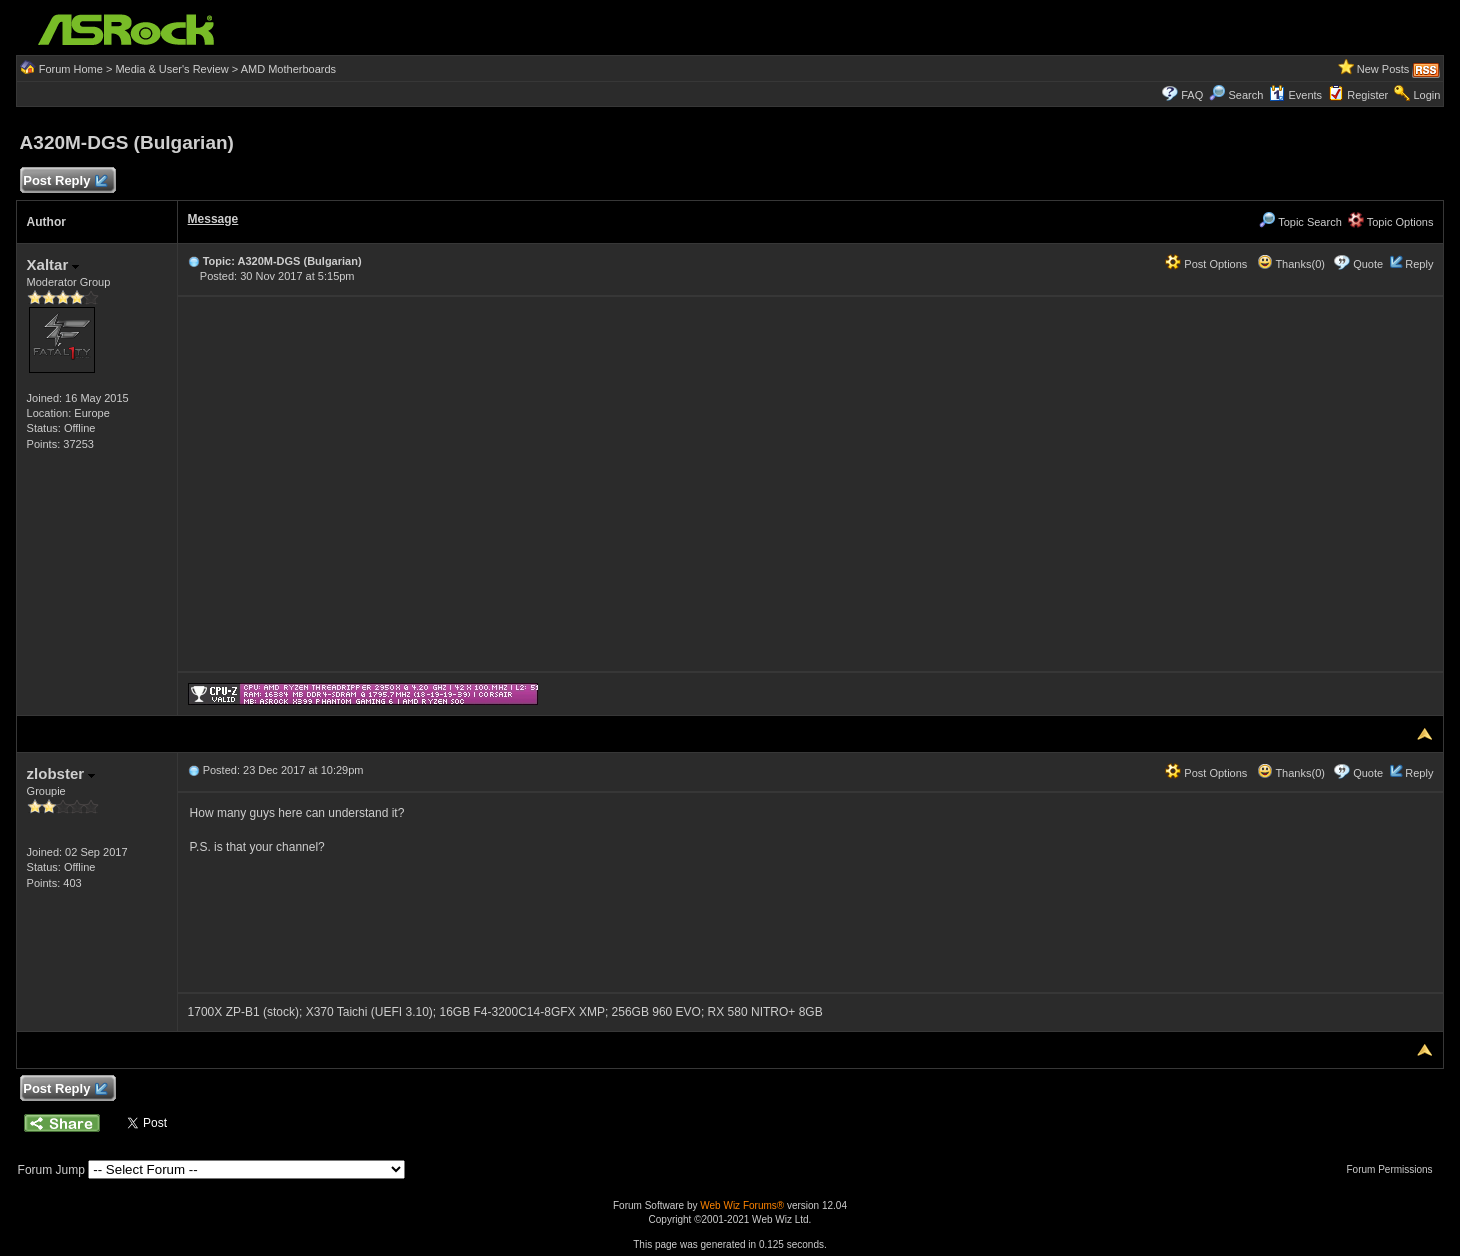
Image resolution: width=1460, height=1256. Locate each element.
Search (1245, 95)
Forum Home (71, 69)
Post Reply (65, 181)
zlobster (61, 773)
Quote (1368, 264)
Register (1367, 95)
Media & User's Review (171, 69)
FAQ (1192, 95)
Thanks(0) (1291, 264)
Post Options (1206, 264)
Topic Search (1300, 222)
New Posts (1383, 69)
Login (1426, 95)
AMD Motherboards (288, 69)
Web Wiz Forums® (742, 1205)
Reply (1419, 264)
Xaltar (53, 264)
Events (1295, 95)
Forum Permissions (1394, 1169)
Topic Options (1391, 222)
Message (213, 219)
